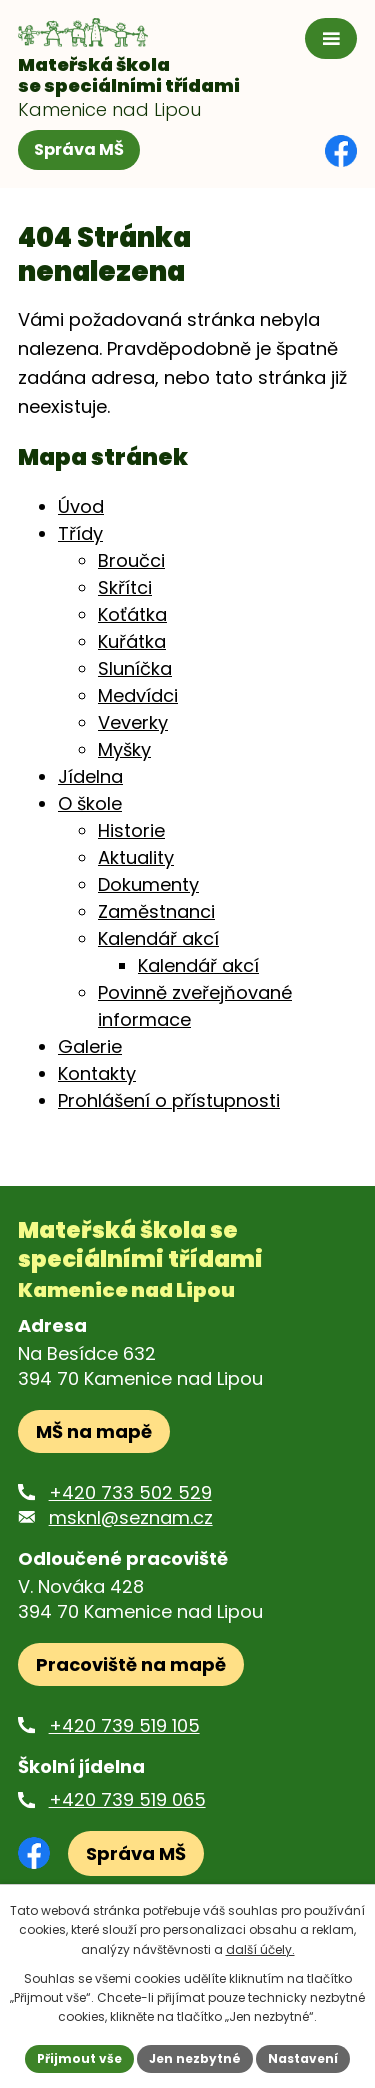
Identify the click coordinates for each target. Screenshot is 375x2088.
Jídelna (90, 776)
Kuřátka (132, 641)
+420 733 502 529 (130, 1492)
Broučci (131, 560)
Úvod (81, 506)
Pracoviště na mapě (131, 1664)
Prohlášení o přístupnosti (169, 1100)
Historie (131, 830)
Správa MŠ (79, 149)
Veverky (133, 722)
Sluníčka (135, 668)
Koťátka (132, 614)
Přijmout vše (79, 2058)
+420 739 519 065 (127, 1799)
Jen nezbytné (195, 2058)
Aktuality (136, 857)
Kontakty (97, 1073)
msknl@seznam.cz (131, 1517)
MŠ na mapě (94, 1431)
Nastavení (303, 2058)
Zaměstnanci (156, 911)
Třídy (80, 533)
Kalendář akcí (158, 938)
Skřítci (125, 587)
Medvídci (138, 695)
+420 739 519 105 (124, 1725)
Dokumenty (148, 884)
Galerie (90, 1046)
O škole (90, 803)
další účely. (260, 1949)
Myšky (124, 749)
